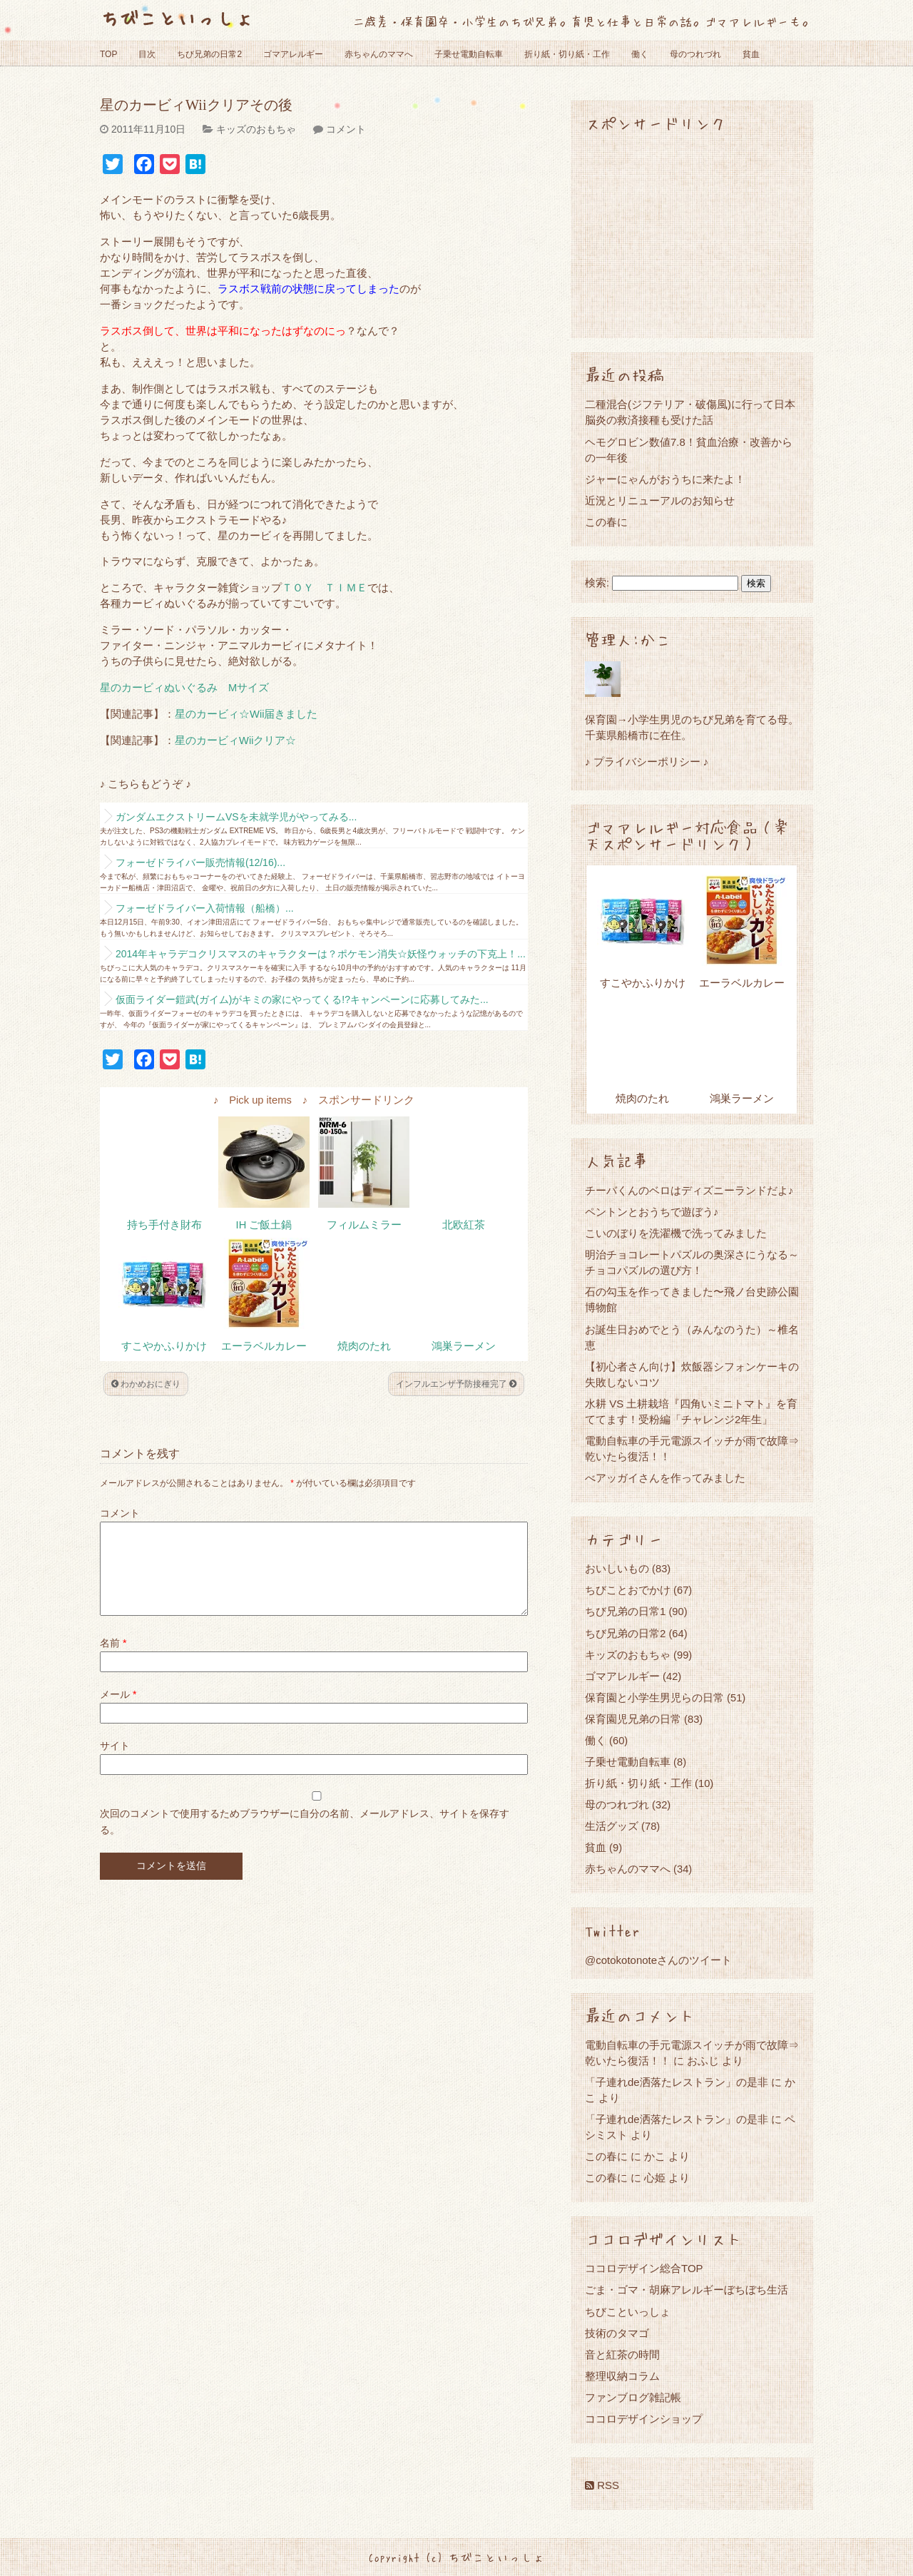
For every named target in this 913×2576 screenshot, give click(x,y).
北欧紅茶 (463, 1225)
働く (639, 54)
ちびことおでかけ (627, 1590)
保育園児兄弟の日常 (633, 1719)
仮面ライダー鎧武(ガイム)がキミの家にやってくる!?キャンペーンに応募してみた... (302, 999)
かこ (654, 2156)
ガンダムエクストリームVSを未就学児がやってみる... (236, 817)
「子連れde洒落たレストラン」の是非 (676, 2082)
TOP (108, 54)
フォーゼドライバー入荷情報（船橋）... (205, 908)
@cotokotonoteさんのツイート (658, 1960)
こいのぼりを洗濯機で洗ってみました (676, 1233)
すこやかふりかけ (164, 1346)
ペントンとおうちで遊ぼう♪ (652, 1212)
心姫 (654, 2178)
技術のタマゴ (617, 2333)
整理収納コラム (622, 2376)
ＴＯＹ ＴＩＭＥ (324, 588)
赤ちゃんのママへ (379, 54)
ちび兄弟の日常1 (625, 1611)
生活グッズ (611, 1826)
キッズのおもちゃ (256, 129)
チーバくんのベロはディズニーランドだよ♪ (689, 1190)
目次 (146, 54)
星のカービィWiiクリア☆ (235, 740)
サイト (115, 1762)
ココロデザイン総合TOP (644, 2268)
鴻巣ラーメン (464, 1346)
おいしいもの (617, 1568)
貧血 (751, 54)
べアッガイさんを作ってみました (665, 1478)
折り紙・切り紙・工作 (567, 54)
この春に (606, 522)
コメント (346, 129)
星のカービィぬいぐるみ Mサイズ (184, 687)
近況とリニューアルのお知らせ (660, 500)
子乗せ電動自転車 (468, 54)
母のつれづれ (695, 54)
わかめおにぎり (145, 1384)
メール (118, 1711)
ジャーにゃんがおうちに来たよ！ (665, 479)
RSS (602, 2485)
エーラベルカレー (264, 1346)
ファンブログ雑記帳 (633, 2397)
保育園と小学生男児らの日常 (654, 1697)
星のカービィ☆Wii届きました (246, 714)
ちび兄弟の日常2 (209, 54)
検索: (597, 583)
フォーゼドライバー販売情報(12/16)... (200, 862)
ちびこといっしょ (177, 17)
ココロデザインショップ (644, 2419)
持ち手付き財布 (164, 1225)
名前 (113, 1660)
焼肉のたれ (364, 1346)
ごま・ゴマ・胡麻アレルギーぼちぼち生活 (686, 2290)
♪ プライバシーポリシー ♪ (646, 761)
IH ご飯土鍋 (264, 1225)
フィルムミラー (364, 1225)
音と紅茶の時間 (622, 2354)
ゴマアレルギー (293, 54)
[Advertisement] (692, 234)
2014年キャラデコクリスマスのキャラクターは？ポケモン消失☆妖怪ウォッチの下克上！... (321, 953)
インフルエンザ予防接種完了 (456, 1384)
